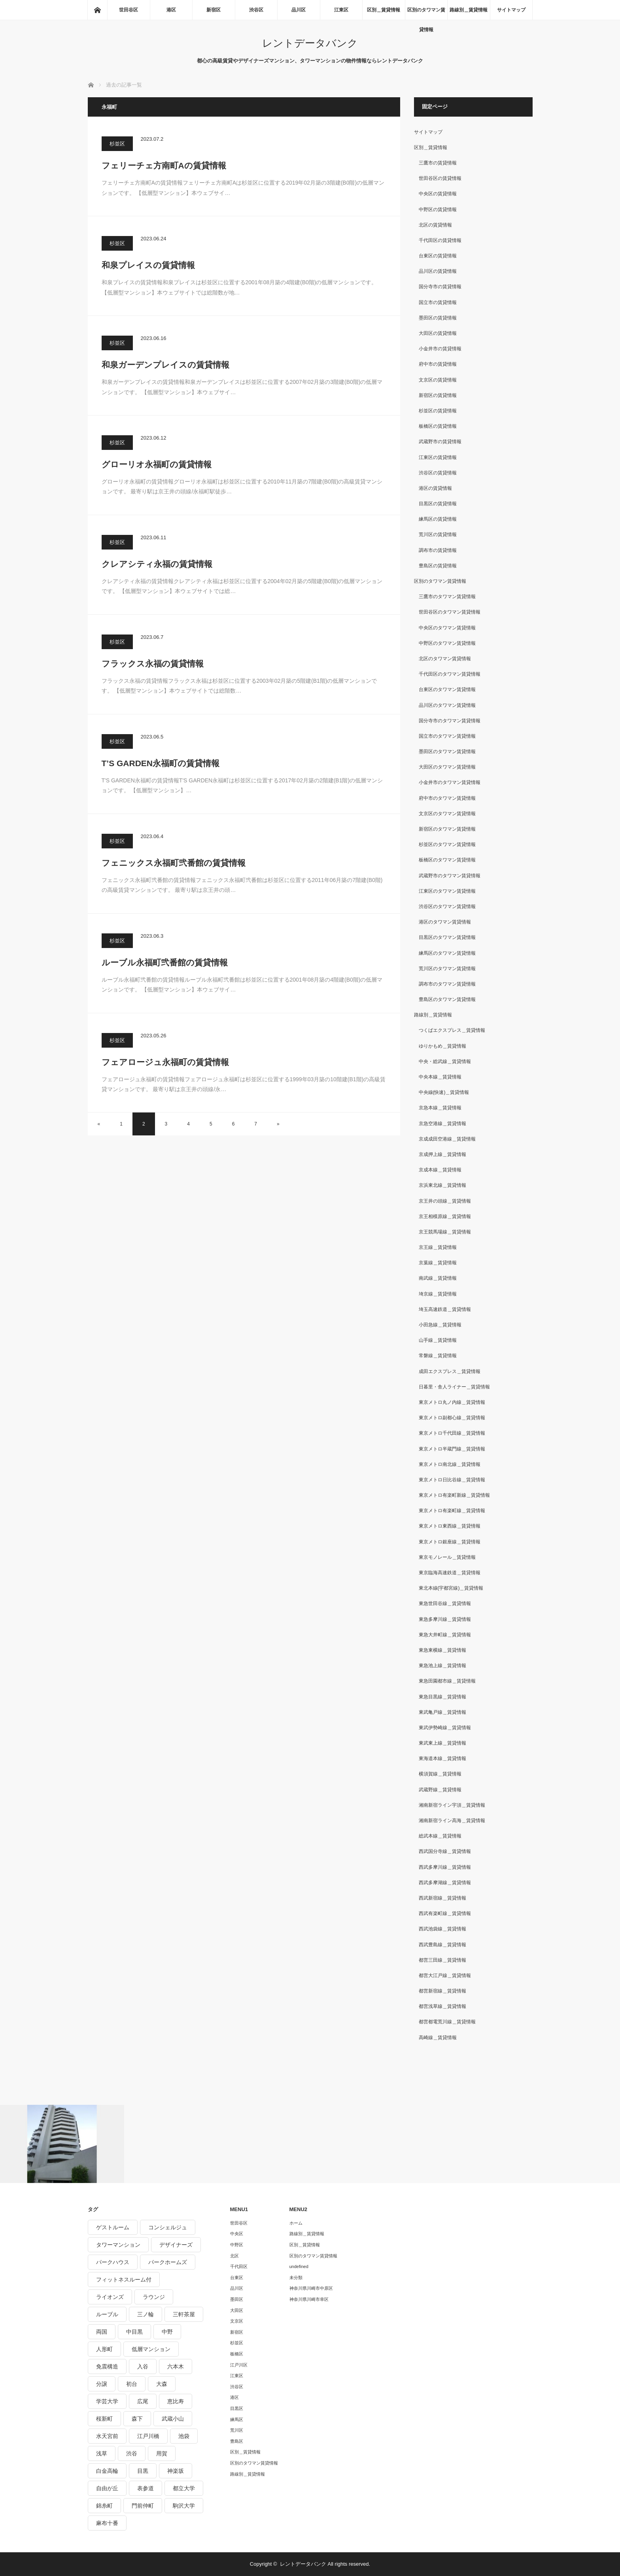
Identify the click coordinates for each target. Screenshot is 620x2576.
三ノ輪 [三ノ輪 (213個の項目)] (145, 2314)
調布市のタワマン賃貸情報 (447, 984)
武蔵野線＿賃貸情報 (440, 1789)
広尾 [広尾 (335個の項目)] (142, 2401)
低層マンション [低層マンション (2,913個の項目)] (151, 2349)
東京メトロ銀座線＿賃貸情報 (449, 1542)
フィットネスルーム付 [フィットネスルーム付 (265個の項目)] (123, 2279)
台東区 (236, 2277)
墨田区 (236, 2299)
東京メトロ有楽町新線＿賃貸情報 (454, 1495)
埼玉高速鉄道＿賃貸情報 (445, 1309)
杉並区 (117, 144)
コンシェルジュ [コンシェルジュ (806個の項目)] (167, 2227)
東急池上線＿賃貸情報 (442, 1665)
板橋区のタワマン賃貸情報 (447, 860)
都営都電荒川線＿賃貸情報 (447, 2022)
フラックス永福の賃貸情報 (153, 663)
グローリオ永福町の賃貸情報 (157, 464)
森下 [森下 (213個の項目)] (137, 2418)
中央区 (236, 2233)
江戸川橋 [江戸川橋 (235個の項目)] (148, 2436)
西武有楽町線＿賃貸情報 (445, 1913)
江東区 (341, 10)
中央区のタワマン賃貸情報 (447, 628)
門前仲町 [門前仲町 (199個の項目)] (143, 2505)
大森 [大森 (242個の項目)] (161, 2384)
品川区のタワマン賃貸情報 (447, 705)
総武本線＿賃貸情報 (440, 1836)
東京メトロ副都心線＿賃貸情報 (452, 1417)
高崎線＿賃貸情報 (438, 2037)
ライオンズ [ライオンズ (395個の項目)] (110, 2297)
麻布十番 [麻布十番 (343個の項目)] (107, 2523)
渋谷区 (256, 10)
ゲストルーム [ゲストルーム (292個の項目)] (112, 2227)
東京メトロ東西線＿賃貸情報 (449, 1526)
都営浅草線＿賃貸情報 (442, 2006)
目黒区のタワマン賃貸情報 (447, 937)
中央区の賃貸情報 (438, 193)
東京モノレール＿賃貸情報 (447, 1557)
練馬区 (236, 2419)
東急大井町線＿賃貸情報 (445, 1634)
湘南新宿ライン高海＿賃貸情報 (452, 1820)
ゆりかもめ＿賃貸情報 (442, 1046)
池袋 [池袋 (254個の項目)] (183, 2436)
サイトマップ (511, 10)
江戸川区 (239, 2365)
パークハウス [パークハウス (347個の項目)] (112, 2262)
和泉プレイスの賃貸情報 (148, 265)
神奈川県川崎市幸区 (309, 2299)
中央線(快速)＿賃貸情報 (444, 1092)
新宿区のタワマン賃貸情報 (447, 829)
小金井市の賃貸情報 (440, 348)
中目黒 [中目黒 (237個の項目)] (134, 2332)
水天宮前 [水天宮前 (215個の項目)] (107, 2436)
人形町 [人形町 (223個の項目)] (104, 2349)
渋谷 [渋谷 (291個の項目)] (131, 2453)
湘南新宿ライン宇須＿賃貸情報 (452, 1805)
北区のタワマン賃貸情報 (445, 658)
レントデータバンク (310, 43)
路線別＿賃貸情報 (469, 10)
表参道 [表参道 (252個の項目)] (145, 2488)
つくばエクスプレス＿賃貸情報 (452, 1030)
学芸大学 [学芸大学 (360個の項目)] (107, 2401)
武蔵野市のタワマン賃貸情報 (449, 875)
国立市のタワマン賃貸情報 (447, 736)
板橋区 (236, 2353)
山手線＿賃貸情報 (438, 1340)
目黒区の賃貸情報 (438, 503)
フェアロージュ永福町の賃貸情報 (165, 1062)
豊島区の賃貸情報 (438, 565)
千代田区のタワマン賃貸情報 (449, 674)
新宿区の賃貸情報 (438, 395)
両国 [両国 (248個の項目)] (101, 2332)
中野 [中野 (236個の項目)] (167, 2332)
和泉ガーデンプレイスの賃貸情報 (165, 364)
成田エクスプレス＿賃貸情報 (449, 1371)
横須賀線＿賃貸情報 (440, 1774)
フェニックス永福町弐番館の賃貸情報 (174, 862)
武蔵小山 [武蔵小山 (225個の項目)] (173, 2418)
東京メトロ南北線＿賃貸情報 (449, 1464)
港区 (171, 10)
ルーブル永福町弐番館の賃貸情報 (165, 962)
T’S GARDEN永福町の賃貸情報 (161, 763)
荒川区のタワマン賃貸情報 (447, 968)
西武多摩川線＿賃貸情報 (445, 1867)
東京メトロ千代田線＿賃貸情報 (452, 1433)
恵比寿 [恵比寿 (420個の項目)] (175, 2401)
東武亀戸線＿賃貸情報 (442, 1712)
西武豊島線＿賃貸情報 (442, 1944)
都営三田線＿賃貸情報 (442, 1960)
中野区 (236, 2244)
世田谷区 (128, 10)
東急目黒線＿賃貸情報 (442, 1697)
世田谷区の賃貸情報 (440, 178)
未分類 (295, 2277)
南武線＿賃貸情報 (438, 1278)
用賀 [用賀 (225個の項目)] (161, 2453)
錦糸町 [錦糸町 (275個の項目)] (104, 2505)
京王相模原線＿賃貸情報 (445, 1216)
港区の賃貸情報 (435, 488)
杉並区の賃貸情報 (438, 411)
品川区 (298, 10)
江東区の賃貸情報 (438, 457)
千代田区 (239, 2266)
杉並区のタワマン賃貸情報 (447, 844)
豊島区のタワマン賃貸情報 (447, 999)
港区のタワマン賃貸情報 (445, 922)
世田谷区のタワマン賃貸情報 (449, 612)
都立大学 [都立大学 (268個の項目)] (184, 2488)
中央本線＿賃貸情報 (440, 1077)
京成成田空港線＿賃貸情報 (447, 1139)
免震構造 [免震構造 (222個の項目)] (107, 2366)
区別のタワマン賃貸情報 (426, 13)
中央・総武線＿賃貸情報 (445, 1061)
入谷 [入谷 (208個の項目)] (142, 2366)
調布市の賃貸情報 (438, 550)
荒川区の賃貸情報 (438, 534)
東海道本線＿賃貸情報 (442, 1758)
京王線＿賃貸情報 (438, 1247)
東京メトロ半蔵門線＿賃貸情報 (452, 1449)
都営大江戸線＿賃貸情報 (445, 1975)
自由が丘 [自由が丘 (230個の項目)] (107, 2488)
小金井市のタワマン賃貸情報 (449, 782)
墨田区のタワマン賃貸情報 (447, 751)
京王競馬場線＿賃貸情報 (445, 1232)
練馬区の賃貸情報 (438, 519)
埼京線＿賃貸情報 (438, 1294)
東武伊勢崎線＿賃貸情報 (445, 1727)
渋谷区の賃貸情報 (438, 473)
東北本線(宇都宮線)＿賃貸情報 (451, 1588)
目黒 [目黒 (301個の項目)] (142, 2471)
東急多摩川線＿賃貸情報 (445, 1619)
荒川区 (236, 2430)
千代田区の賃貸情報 (440, 240)
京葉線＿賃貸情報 (438, 1262)
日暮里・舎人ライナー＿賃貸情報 (454, 1387)
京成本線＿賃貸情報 (440, 1170)
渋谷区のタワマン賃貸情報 (447, 906)
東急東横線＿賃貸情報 (442, 1650)
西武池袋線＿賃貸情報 (442, 1929)
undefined (298, 2266)
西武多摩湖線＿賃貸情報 (445, 1882)
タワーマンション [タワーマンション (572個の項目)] (118, 2245)
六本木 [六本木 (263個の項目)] (175, 2366)
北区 (234, 2255)
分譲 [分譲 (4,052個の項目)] (101, 2384)
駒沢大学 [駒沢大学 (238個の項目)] (184, 2505)
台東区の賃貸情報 (438, 256)
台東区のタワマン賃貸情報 (447, 689)
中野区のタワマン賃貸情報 (447, 643)
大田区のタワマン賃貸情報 (447, 767)
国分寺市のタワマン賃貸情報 (449, 720)
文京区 (236, 2321)
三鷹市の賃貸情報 (438, 163)
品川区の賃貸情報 (438, 271)
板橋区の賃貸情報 (438, 426)
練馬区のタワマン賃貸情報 (447, 953)
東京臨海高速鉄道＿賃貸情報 (449, 1572)
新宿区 (213, 10)
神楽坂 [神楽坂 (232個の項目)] (175, 2471)
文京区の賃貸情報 (438, 380)
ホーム (295, 2223)
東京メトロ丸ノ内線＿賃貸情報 (452, 1402)
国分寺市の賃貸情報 (440, 286)
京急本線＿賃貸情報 (440, 1107)
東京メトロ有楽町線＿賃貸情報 (452, 1510)
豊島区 (236, 2441)
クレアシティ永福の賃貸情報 (157, 563)
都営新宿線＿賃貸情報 (442, 1991)
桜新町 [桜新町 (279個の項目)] (104, 2418)
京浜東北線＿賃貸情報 (442, 1185)
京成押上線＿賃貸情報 (442, 1154)
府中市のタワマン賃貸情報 (447, 798)
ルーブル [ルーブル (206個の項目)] (107, 2314)
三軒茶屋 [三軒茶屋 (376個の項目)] (184, 2314)
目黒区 (236, 2408)
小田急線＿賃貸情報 (440, 1325)
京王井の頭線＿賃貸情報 (445, 1201)
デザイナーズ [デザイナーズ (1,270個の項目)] (176, 2245)
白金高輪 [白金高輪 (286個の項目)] (107, 2471)
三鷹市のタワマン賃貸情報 (447, 596)
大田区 (236, 2310)
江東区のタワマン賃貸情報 (447, 891)
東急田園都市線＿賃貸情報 (447, 1681)
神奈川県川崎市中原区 (311, 2288)
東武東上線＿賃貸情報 (442, 1743)
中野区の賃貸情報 (438, 209)
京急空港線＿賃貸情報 (442, 1123)
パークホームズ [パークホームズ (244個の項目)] (167, 2262)
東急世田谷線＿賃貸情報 (445, 1603)
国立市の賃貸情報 (438, 302)
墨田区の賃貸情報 (438, 318)
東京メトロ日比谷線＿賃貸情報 (452, 1480)
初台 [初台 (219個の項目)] (131, 2384)
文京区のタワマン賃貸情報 (447, 813)
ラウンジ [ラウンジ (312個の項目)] (154, 2297)
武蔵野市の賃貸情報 (440, 441)
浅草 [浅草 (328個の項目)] (101, 2453)
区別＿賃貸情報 (383, 10)
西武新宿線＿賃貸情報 (442, 1898)
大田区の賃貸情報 (438, 333)
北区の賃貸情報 (435, 225)
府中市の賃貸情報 (438, 364)
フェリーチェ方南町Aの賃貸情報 (164, 165)
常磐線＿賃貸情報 (438, 1355)
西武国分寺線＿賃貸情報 (445, 1851)
